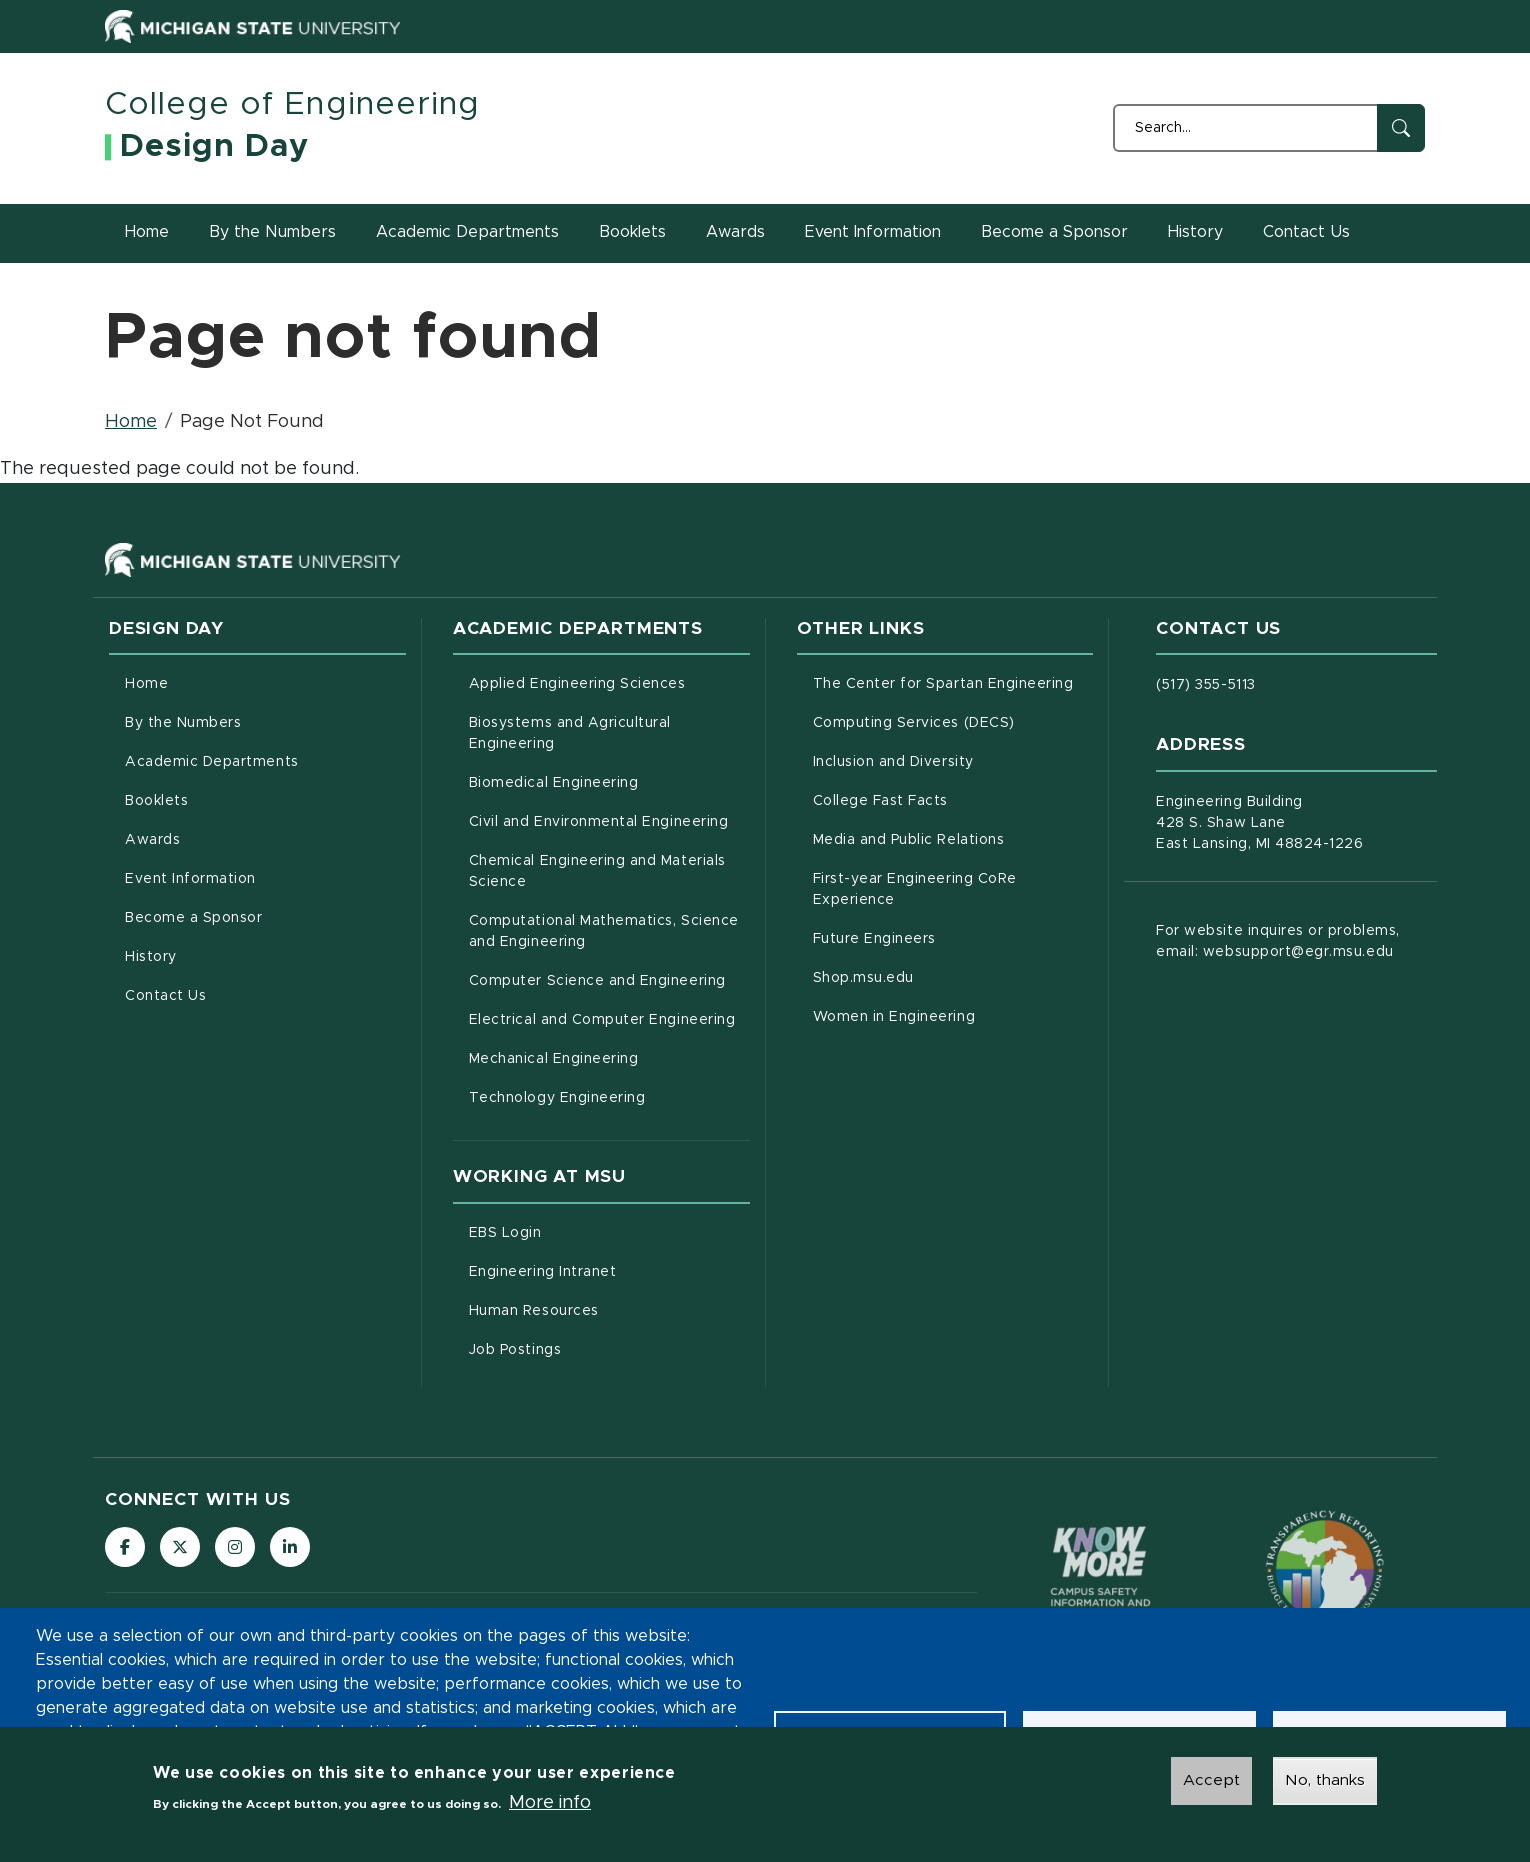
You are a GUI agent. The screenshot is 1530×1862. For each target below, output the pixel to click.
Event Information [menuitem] (190, 879)
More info (550, 1803)
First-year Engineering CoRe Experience (937, 889)
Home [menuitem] (146, 684)
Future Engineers (953, 937)
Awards (735, 232)
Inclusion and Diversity (953, 760)
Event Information (873, 232)
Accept (1211, 1780)
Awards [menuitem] (152, 840)
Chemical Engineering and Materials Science (597, 871)
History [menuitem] (151, 957)
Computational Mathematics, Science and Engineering (609, 931)
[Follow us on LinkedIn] (290, 1547)
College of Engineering (292, 105)
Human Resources (609, 1309)
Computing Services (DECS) (953, 721)
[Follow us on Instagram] (235, 1547)
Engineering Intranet (609, 1270)
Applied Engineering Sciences (609, 682)
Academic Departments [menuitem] (212, 762)
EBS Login (589, 1231)
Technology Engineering (609, 1096)
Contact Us (1306, 232)
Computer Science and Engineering (609, 979)
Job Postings (598, 1348)
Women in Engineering (953, 1015)
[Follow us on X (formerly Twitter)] (180, 1547)
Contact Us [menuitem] (165, 996)
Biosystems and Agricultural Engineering (595, 733)
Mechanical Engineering (609, 1057)
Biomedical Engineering (609, 781)
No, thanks (1325, 1780)
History (1195, 232)
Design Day (214, 147)
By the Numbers (272, 232)
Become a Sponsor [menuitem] (193, 918)
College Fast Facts (953, 799)
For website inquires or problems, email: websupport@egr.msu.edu (1277, 941)
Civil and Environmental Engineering (609, 820)
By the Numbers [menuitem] (183, 723)
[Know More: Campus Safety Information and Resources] (1101, 1569)
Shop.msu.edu (947, 976)
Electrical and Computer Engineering (609, 1018)
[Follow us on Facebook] (125, 1547)
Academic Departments (467, 232)
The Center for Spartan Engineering (953, 682)
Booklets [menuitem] (156, 801)
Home (147, 232)
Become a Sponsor (1054, 232)
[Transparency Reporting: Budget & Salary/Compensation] (1325, 1569)
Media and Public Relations (953, 838)
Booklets (632, 232)
